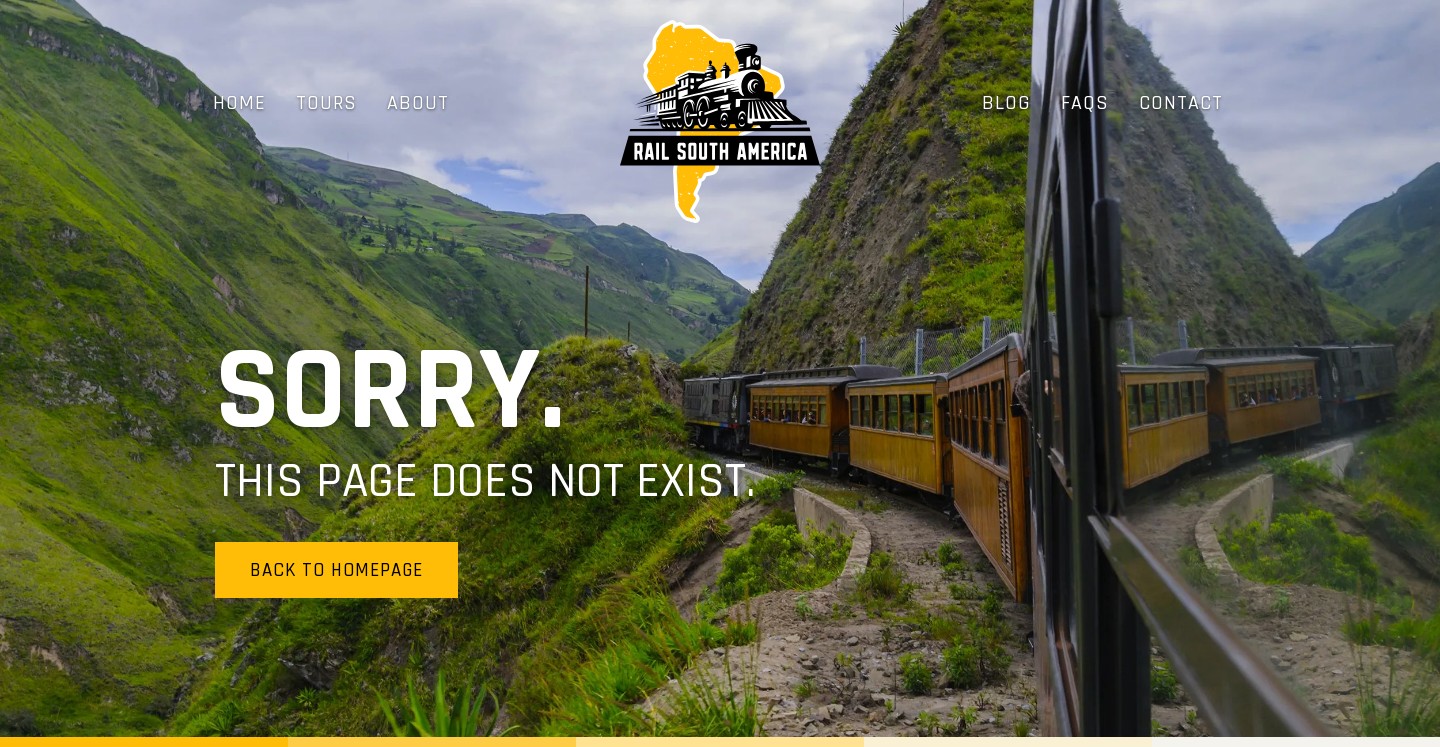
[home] (720, 121)
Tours (326, 103)
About (418, 103)
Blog (1006, 103)
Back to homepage (336, 570)
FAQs (1085, 103)
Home (239, 103)
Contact (1181, 103)
